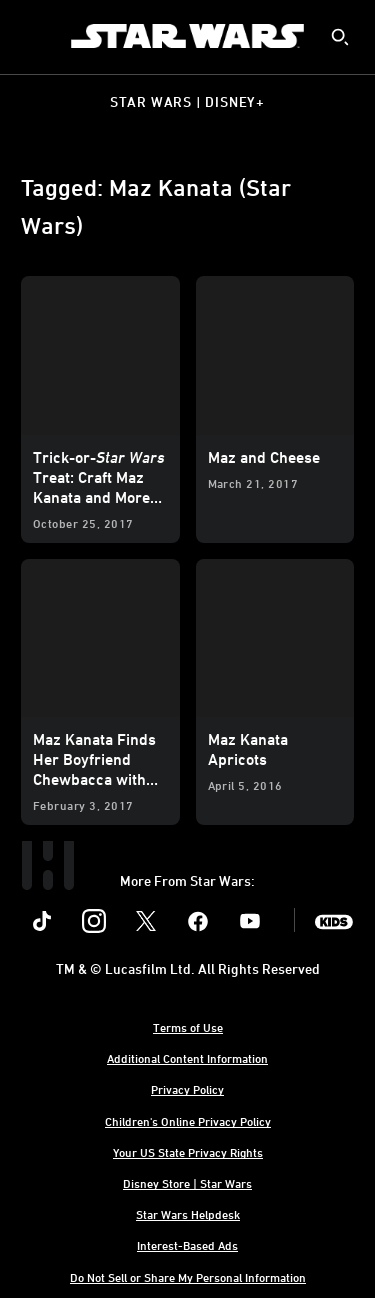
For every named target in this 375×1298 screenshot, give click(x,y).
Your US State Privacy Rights (188, 1152)
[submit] (340, 37)
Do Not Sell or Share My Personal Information (188, 1277)
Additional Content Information (187, 1058)
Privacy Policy (187, 1089)
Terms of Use (188, 1027)
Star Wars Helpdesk (188, 1214)
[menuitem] (32, 36)
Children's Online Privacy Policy (188, 1121)
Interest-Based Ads (187, 1245)
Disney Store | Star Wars (187, 1183)
